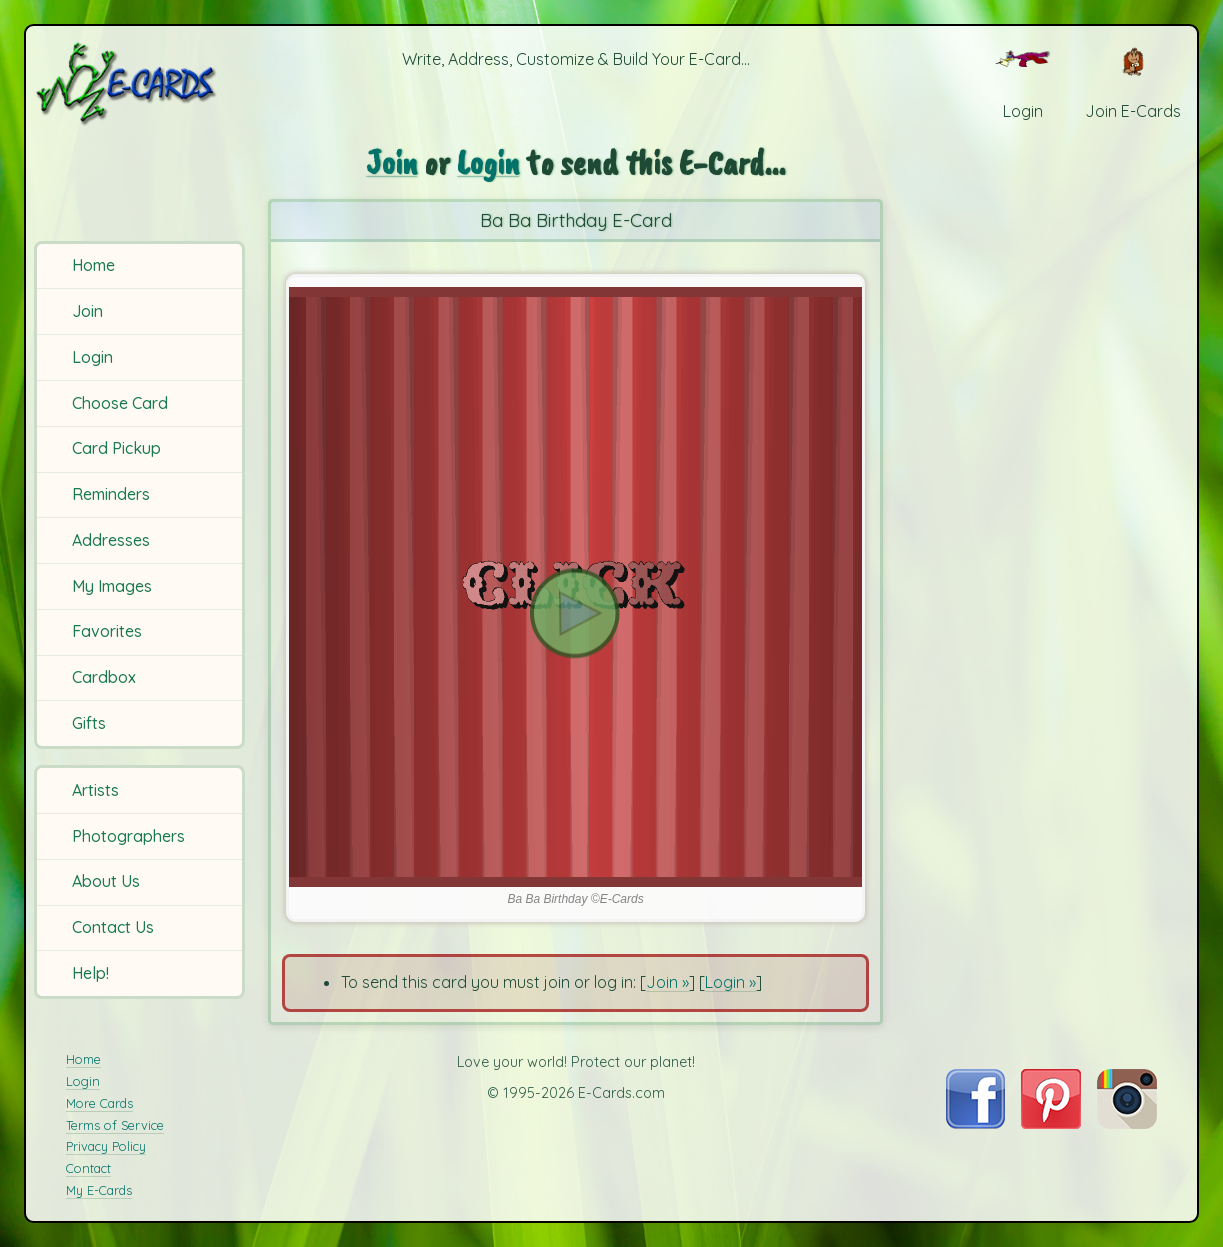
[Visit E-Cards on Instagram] (1127, 1123)
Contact (88, 1168)
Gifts (89, 723)
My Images (112, 586)
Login (92, 357)
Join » (667, 982)
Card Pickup (116, 448)
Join (87, 311)
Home (93, 265)
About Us (106, 881)
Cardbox (104, 677)
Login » (730, 982)
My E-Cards (99, 1190)
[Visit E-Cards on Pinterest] (1051, 1123)
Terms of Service (115, 1125)
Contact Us (113, 927)
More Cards (99, 1103)
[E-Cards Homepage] (142, 83)
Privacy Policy (106, 1146)
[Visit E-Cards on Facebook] (975, 1123)
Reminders (111, 494)
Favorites (107, 631)
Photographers (128, 836)
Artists (95, 790)
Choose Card (120, 403)
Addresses (111, 540)
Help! (90, 973)
